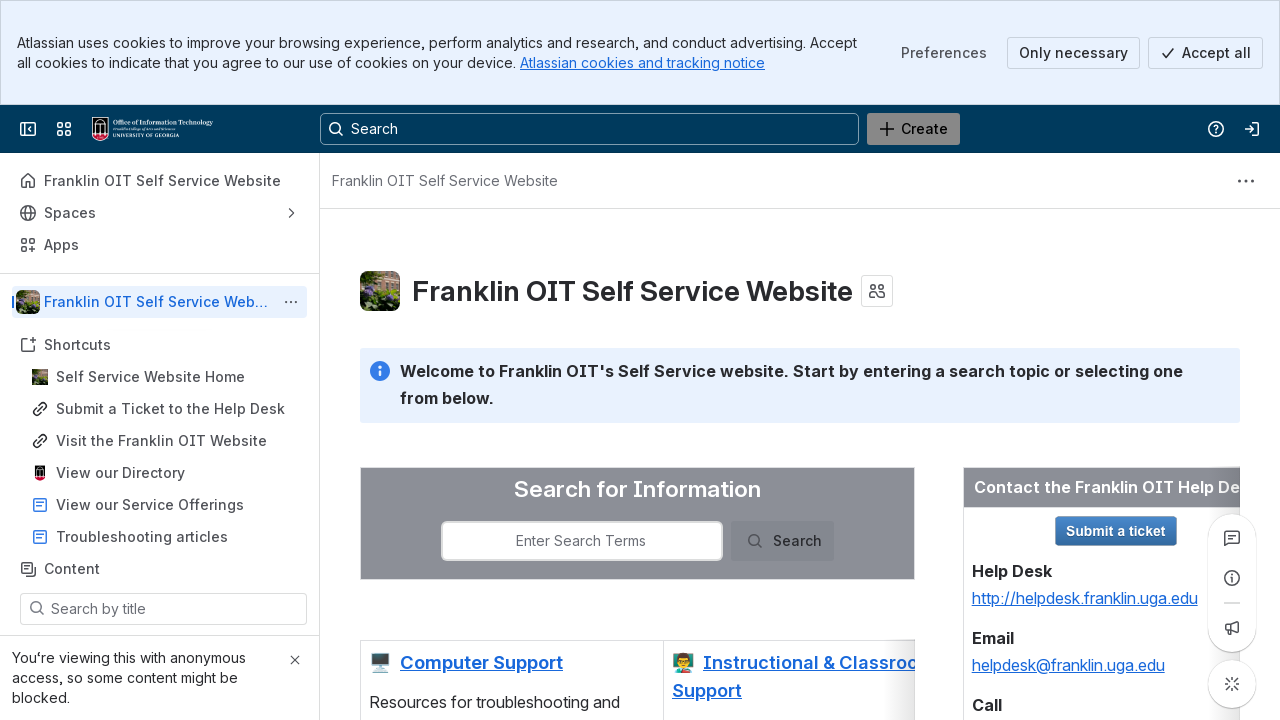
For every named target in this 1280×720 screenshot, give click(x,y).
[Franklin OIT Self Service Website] (152, 129)
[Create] (913, 129)
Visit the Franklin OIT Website (161, 440)
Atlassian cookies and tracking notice (642, 62)
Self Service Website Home (150, 376)
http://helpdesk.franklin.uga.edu (1085, 598)
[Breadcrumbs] (445, 181)
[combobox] (581, 541)
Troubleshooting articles (142, 536)
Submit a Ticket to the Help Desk (170, 408)
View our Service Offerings (150, 504)
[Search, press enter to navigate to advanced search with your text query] (589, 129)
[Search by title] (175, 609)
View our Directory (120, 472)
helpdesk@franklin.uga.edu (1068, 665)
